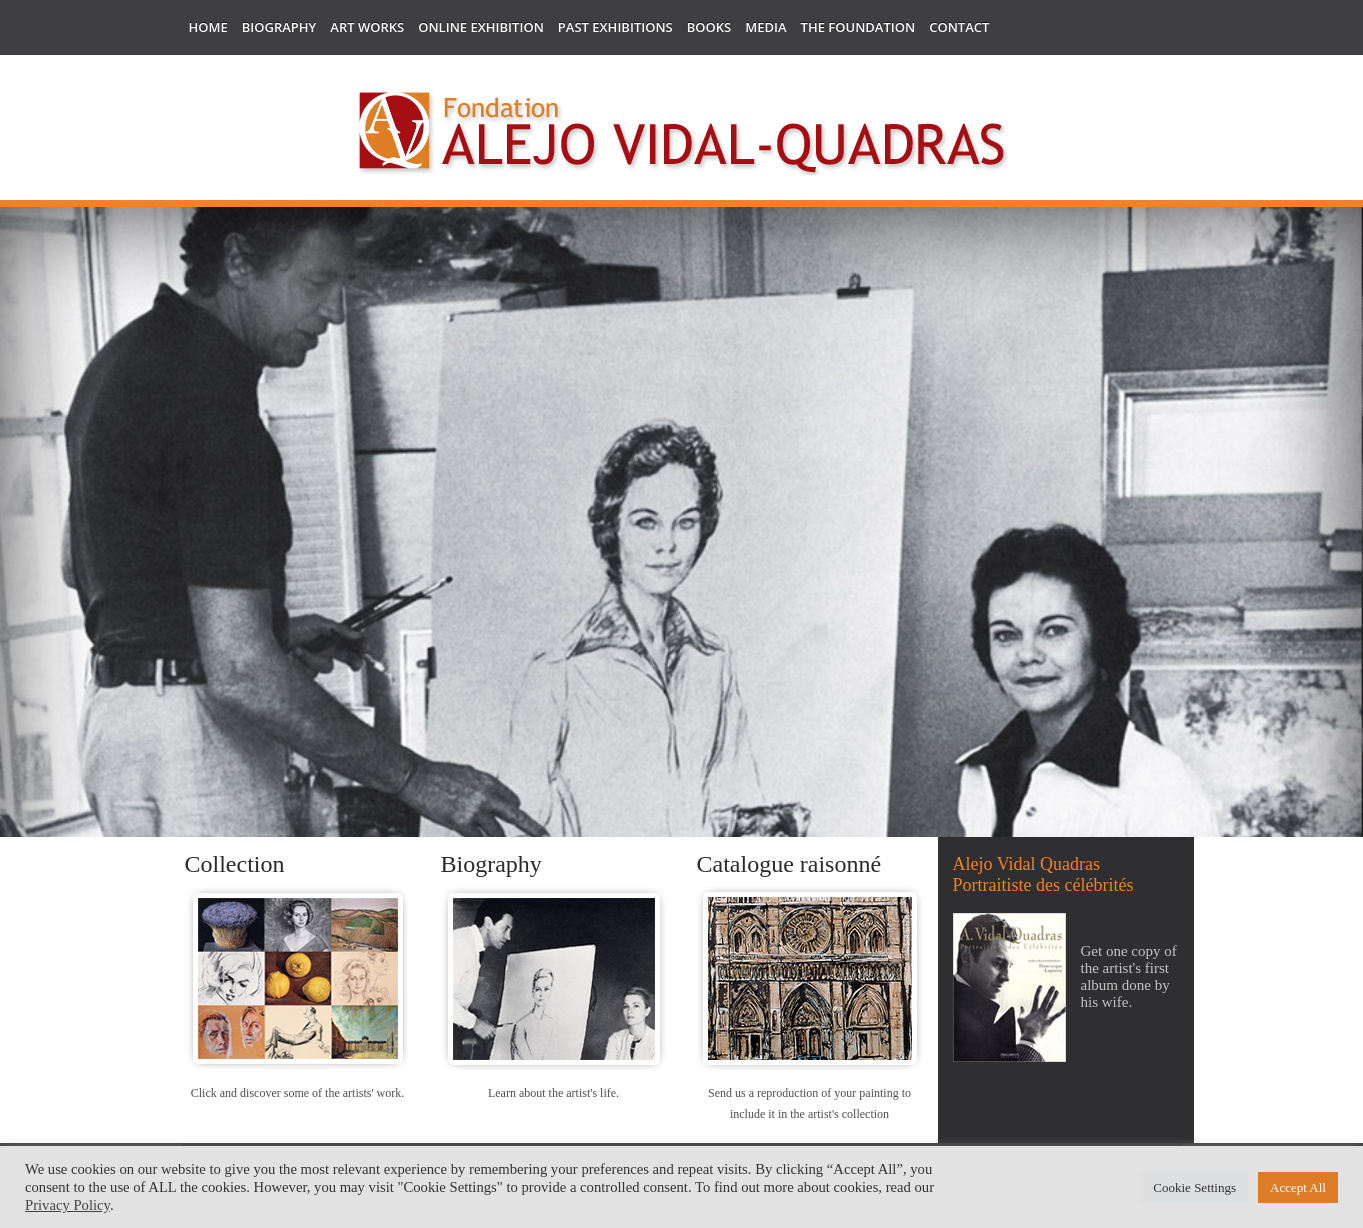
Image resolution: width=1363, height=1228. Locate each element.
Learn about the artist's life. (553, 1093)
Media (765, 27)
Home (208, 27)
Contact (959, 27)
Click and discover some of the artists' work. (297, 1093)
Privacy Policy (67, 1205)
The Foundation (858, 27)
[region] (681, 629)
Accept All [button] (1298, 1187)
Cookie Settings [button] (1194, 1187)
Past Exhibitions (615, 27)
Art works (367, 27)
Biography (279, 27)
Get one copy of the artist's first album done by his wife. (1129, 976)
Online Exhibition (481, 27)
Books (709, 27)
